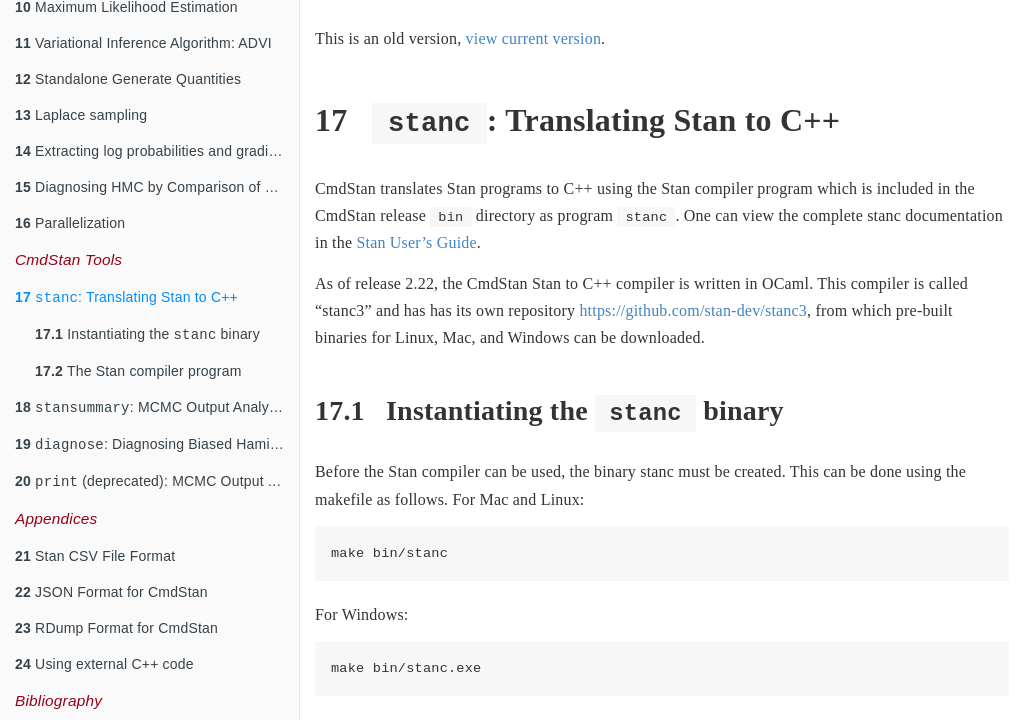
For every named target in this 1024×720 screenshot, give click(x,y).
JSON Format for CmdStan (111, 592)
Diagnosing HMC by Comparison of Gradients (157, 177)
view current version (534, 38)
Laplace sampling (81, 105)
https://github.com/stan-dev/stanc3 (693, 310)
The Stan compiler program (138, 365)
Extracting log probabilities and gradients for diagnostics (157, 141)
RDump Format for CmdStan (116, 628)
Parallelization (70, 213)
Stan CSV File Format (95, 556)
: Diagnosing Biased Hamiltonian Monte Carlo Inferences (157, 441)
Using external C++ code (104, 664)
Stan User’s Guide (416, 242)
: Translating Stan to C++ (126, 288)
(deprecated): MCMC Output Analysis (157, 480)
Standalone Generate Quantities (128, 69)
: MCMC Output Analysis (151, 402)
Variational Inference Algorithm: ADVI (143, 33)
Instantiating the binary (147, 327)
